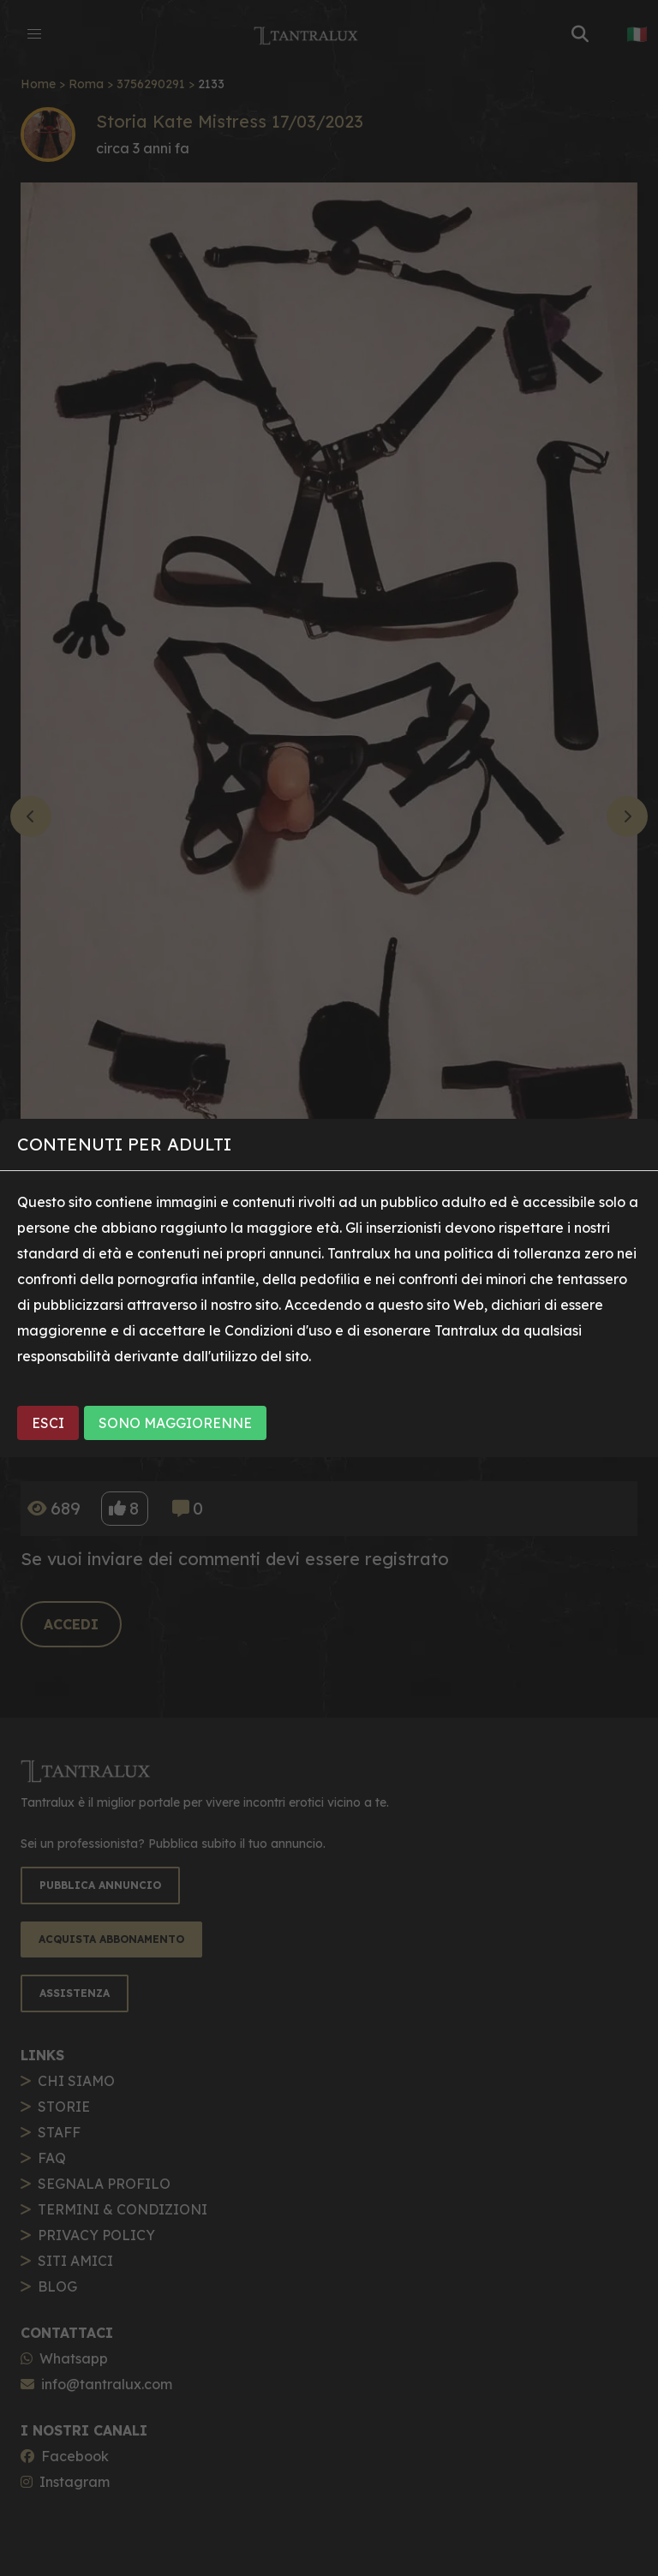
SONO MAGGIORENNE (175, 1422)
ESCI (48, 1422)
